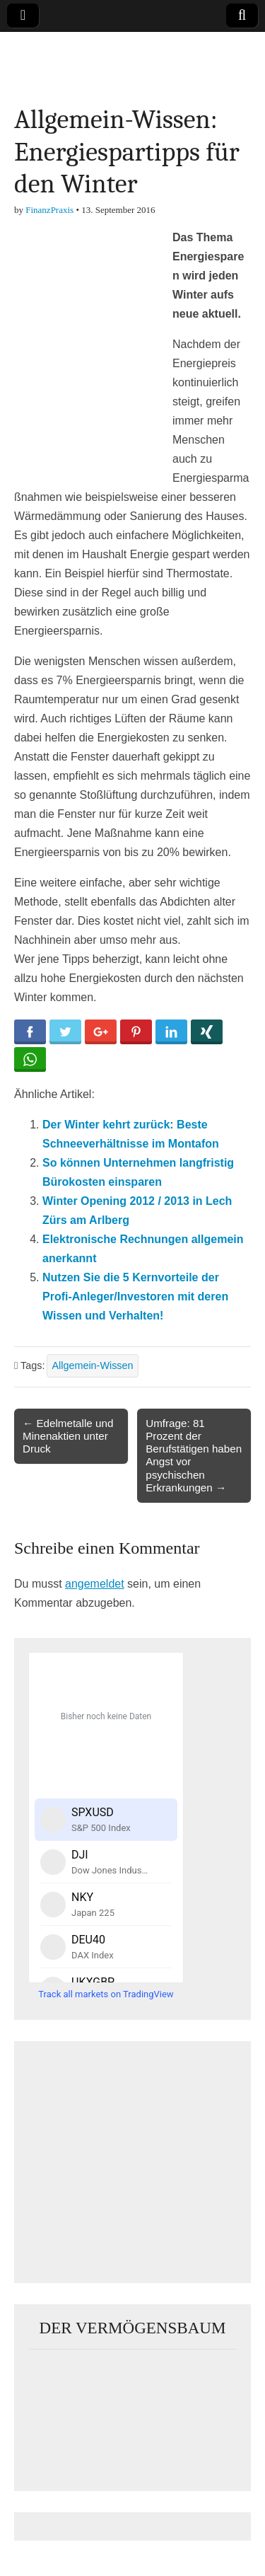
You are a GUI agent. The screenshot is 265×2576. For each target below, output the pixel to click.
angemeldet (94, 1584)
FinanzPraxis (49, 209)
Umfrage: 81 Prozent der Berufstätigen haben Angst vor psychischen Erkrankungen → (194, 1455)
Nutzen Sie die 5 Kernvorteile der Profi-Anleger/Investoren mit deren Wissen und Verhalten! (135, 1296)
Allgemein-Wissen (92, 1365)
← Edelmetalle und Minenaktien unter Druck (68, 1436)
